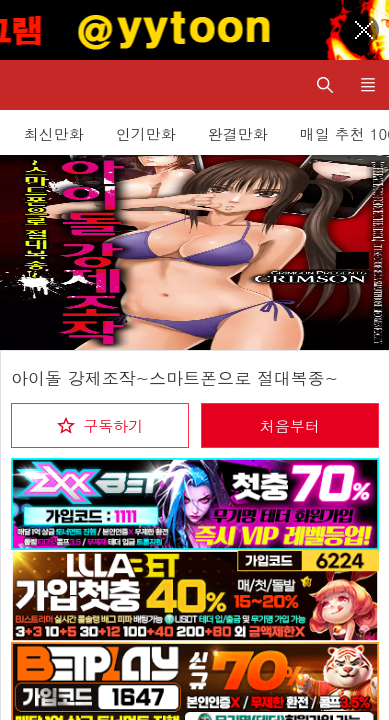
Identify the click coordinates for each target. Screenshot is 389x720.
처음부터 (290, 425)
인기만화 (146, 133)
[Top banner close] (364, 30)
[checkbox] (100, 425)
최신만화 (54, 133)
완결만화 (238, 133)
